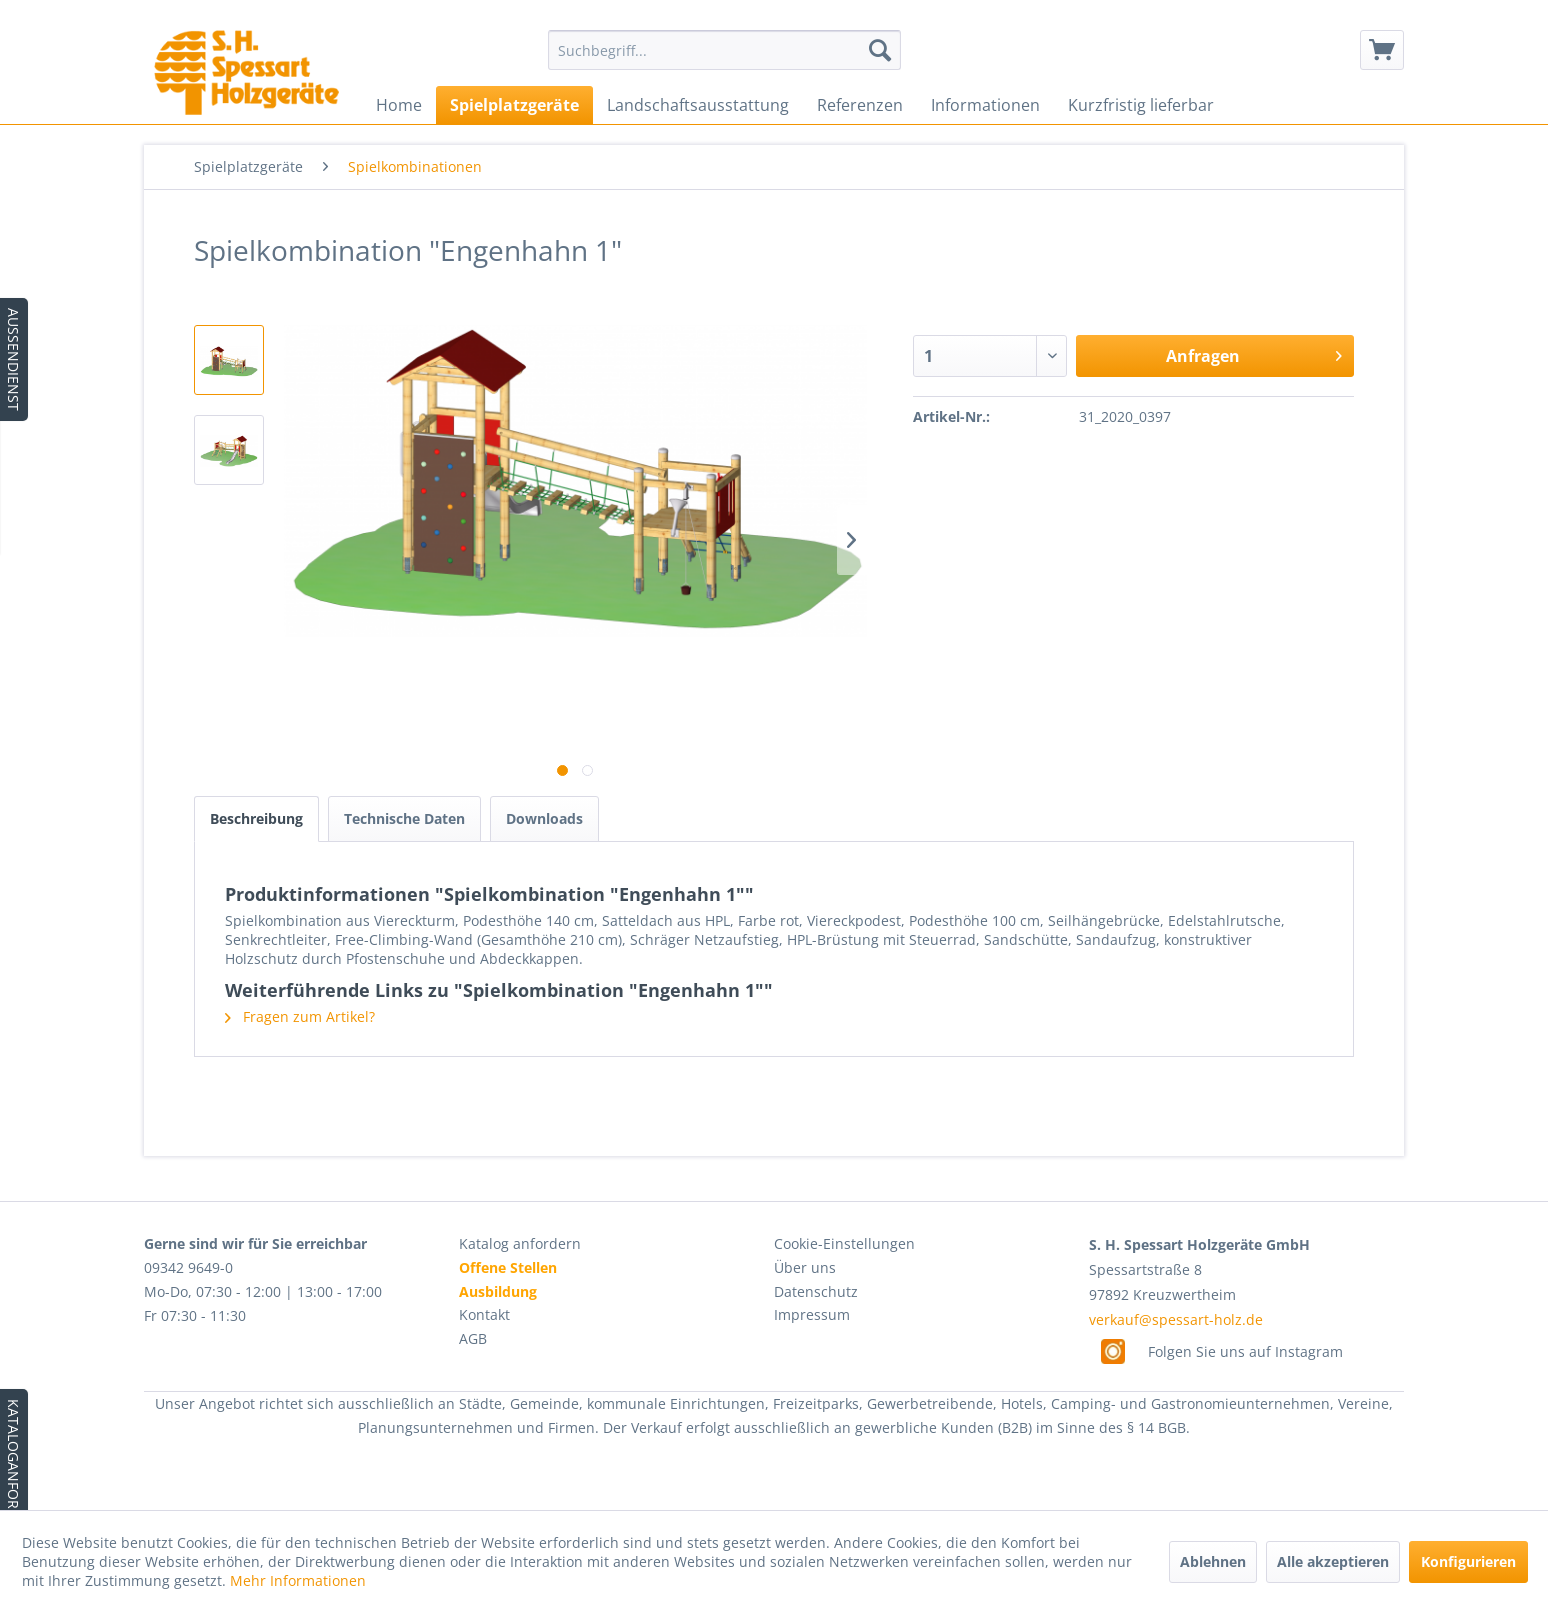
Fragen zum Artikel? (300, 1016)
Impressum (812, 1314)
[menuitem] (724, 50)
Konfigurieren (1468, 1561)
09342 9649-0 (188, 1267)
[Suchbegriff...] (724, 50)
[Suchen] (880, 50)
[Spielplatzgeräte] (514, 105)
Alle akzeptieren (1333, 1561)
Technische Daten (404, 818)
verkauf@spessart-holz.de (1176, 1319)
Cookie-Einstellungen (844, 1243)
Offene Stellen (508, 1267)
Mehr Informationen (298, 1580)
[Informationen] (985, 105)
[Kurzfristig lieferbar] (1141, 105)
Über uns (805, 1267)
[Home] (399, 105)
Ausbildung (498, 1291)
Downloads (544, 818)
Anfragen (1254, 353)
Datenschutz (816, 1291)
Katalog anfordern (520, 1243)
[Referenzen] (860, 105)
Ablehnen (1213, 1561)
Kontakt (484, 1314)
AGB (473, 1338)
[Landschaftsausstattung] (698, 105)
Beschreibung (256, 818)
